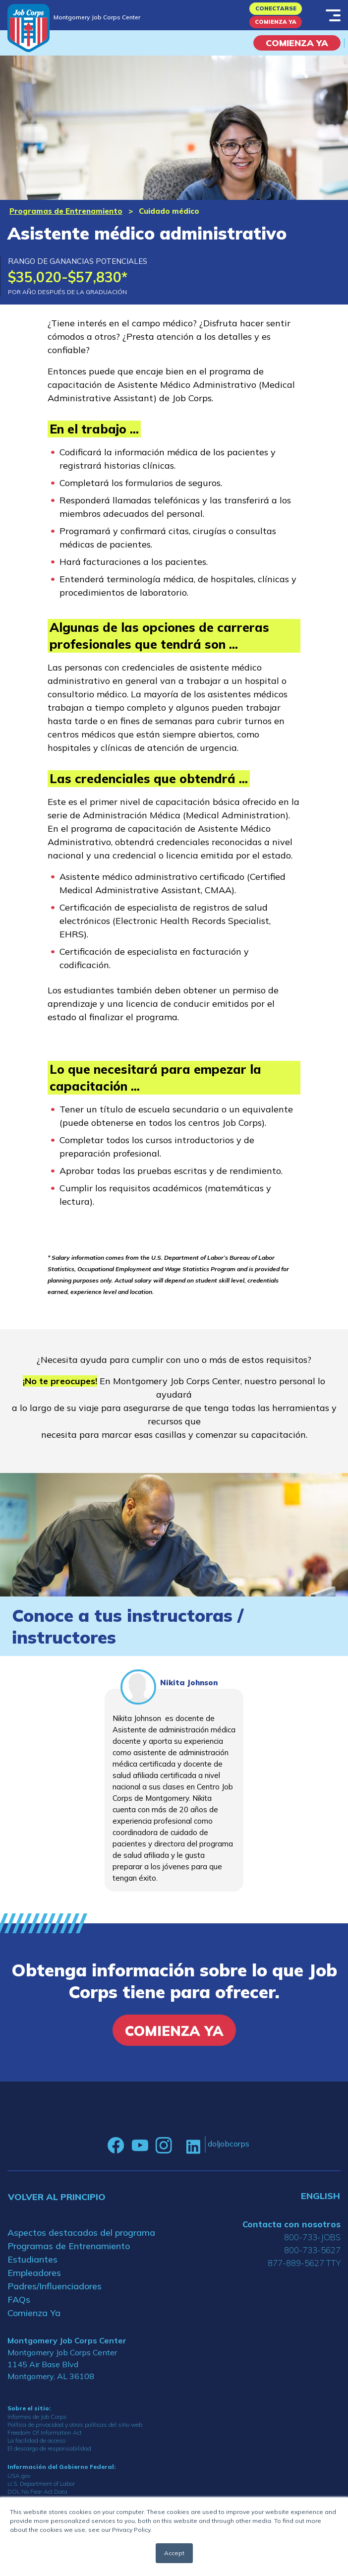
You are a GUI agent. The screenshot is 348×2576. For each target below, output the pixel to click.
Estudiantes (32, 2259)
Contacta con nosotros (291, 2224)
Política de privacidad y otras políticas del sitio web (74, 2424)
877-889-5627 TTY (304, 2263)
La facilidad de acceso (36, 2440)
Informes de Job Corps (37, 2416)
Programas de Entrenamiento (65, 211)
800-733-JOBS (312, 2237)
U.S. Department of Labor (41, 2483)
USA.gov (19, 2475)
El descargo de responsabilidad (49, 2448)
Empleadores (34, 2272)
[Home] (28, 28)
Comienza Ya (275, 21)
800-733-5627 (312, 2250)
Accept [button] (174, 2553)
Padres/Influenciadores (54, 2286)
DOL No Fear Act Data (37, 2491)
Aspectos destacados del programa (81, 2232)
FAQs (18, 2299)
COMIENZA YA (297, 43)
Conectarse (275, 8)
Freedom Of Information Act (44, 2432)
